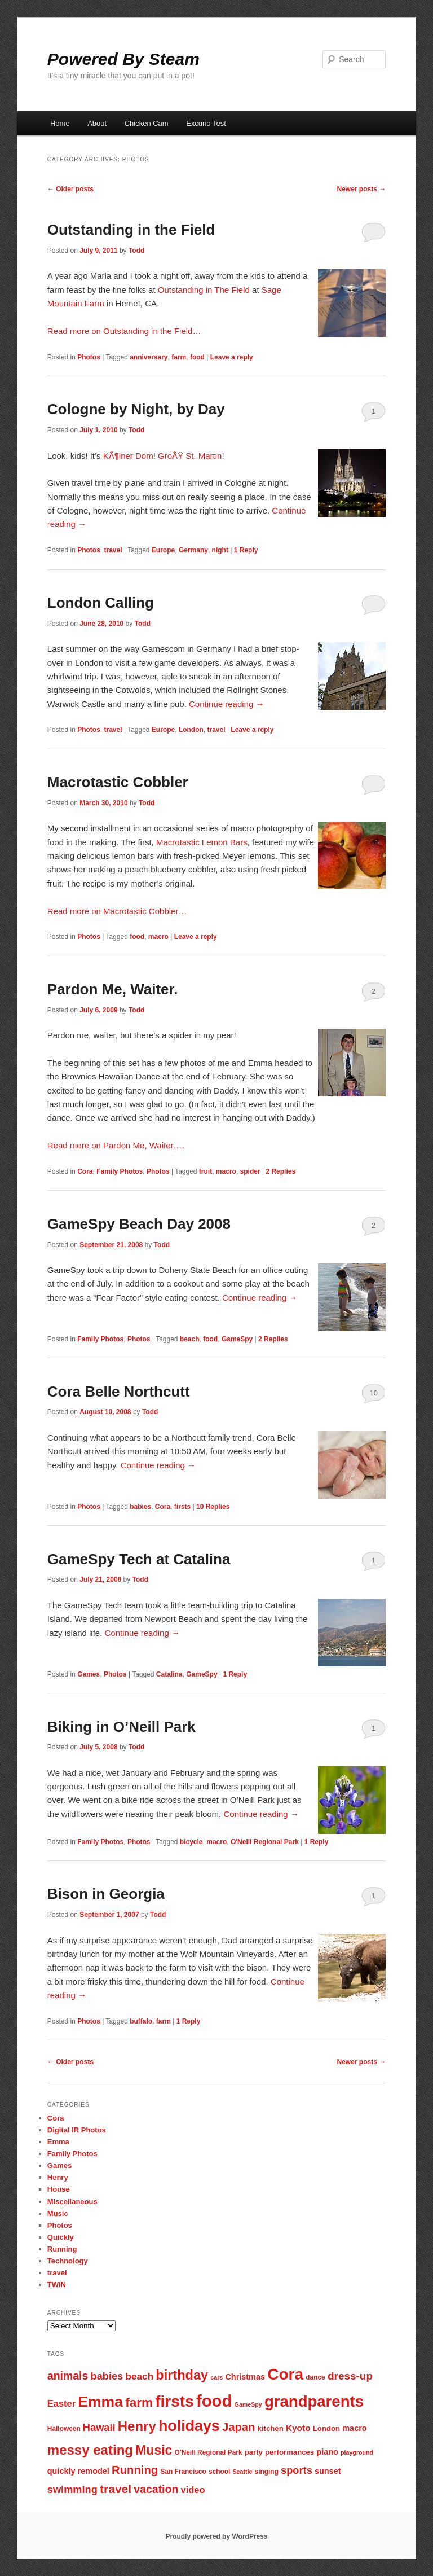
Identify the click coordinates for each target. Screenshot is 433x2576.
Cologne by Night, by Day (136, 409)
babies (140, 1507)
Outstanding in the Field (131, 229)
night (220, 550)
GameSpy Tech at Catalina (139, 1559)
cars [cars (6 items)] (216, 2377)
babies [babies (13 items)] (107, 2376)
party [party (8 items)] (254, 2452)
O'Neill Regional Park (265, 1842)
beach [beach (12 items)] (139, 2376)
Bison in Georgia (106, 1893)
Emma (58, 2142)
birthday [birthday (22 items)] (182, 2375)
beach (190, 1339)
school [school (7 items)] (219, 2472)
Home (60, 123)
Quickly (60, 2237)
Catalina (169, 1674)
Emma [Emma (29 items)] (100, 2401)
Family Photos (119, 1171)
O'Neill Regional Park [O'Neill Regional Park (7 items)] (208, 2452)
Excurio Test (206, 123)
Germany (193, 550)
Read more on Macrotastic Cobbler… (117, 911)
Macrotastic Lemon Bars (202, 842)
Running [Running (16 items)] (135, 2470)
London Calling (100, 602)
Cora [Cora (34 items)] (285, 2374)
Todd (136, 250)
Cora (84, 1171)
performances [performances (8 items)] (289, 2452)
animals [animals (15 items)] (68, 2375)
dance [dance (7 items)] (315, 2377)
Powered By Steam (123, 59)
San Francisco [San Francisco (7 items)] (183, 2472)
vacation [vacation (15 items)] (156, 2489)
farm (178, 357)
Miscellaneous (72, 2201)
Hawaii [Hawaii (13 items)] (99, 2427)
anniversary (148, 357)
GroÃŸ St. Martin (190, 455)
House (58, 2189)
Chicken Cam (147, 123)
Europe (163, 550)
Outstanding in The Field (204, 290)
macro (158, 937)
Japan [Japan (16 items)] (238, 2427)
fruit (205, 1171)
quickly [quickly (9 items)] (61, 2471)
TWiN (56, 2284)
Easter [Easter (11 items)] (61, 2403)
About (97, 123)
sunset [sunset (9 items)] (328, 2471)
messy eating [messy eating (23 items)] (90, 2449)
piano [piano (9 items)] (327, 2451)
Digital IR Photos (76, 2130)
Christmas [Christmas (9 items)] (245, 2376)
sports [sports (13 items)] (296, 2470)
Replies (280, 1171)
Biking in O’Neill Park (121, 1726)
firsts (182, 1507)
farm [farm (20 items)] (139, 2402)
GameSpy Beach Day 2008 (139, 1223)
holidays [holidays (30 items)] (189, 2425)
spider (250, 1171)
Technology (67, 2261)
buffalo (141, 2021)
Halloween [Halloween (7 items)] (64, 2429)
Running (62, 2249)
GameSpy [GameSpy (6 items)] (248, 2404)
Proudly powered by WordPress (216, 2536)
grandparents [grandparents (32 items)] (314, 2401)
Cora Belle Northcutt (118, 1391)
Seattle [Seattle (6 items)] (242, 2471)
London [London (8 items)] (326, 2428)
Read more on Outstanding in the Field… (124, 331)
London (191, 730)
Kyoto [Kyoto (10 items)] (298, 2428)
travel (113, 550)
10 (373, 1393)
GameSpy (237, 1339)
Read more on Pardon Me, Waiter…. (115, 1145)
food (197, 357)
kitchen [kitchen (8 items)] (271, 2428)
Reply (246, 550)
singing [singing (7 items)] (267, 2472)
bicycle (191, 1842)
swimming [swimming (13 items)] (72, 2489)
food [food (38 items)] (214, 2400)
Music (57, 2213)
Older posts (70, 189)
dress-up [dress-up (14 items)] (350, 2376)
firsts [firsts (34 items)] (174, 2401)
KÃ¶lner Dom (128, 455)
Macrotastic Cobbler (117, 782)
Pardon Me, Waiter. (112, 989)
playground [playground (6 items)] (357, 2452)
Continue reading (226, 704)
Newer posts (361, 189)
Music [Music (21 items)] (153, 2450)
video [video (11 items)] (193, 2490)
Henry (57, 2177)
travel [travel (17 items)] (115, 2488)
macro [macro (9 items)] (354, 2428)
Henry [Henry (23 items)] (137, 2426)
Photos (88, 357)
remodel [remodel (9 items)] (93, 2471)
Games (88, 1674)
